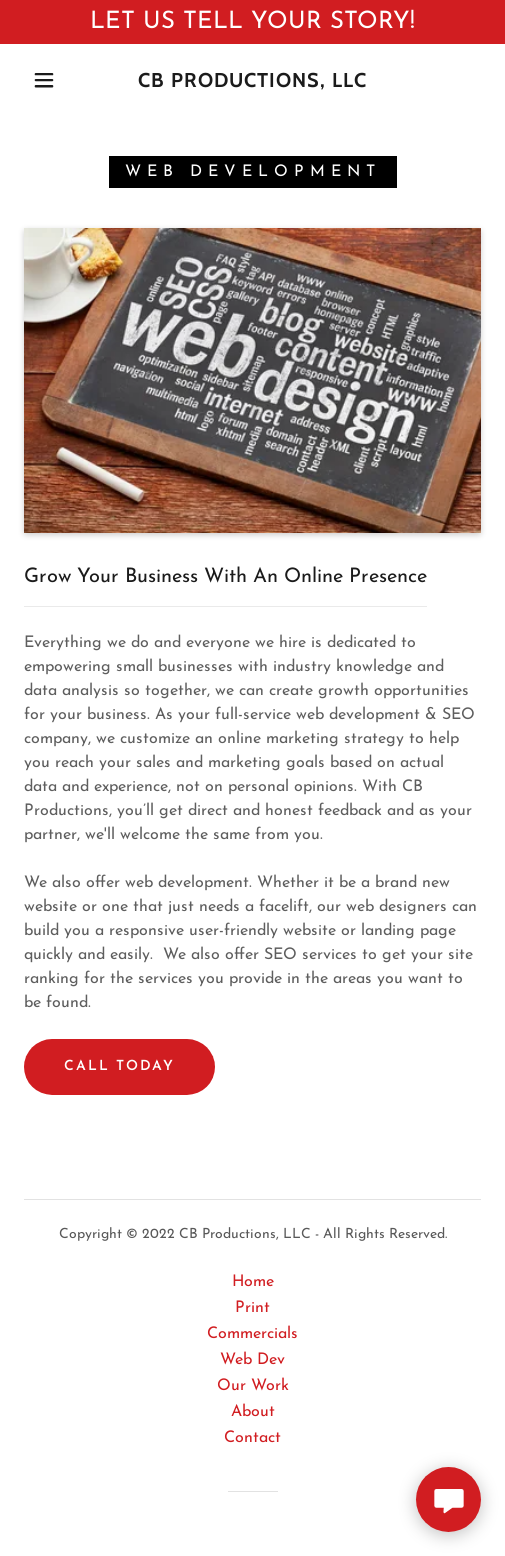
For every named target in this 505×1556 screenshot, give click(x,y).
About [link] (253, 1412)
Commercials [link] (252, 1334)
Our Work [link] (253, 1386)
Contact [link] (252, 1438)
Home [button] (253, 1282)
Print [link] (252, 1308)
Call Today (119, 1066)
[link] (253, 80)
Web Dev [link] (252, 1360)
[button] (47, 80)
